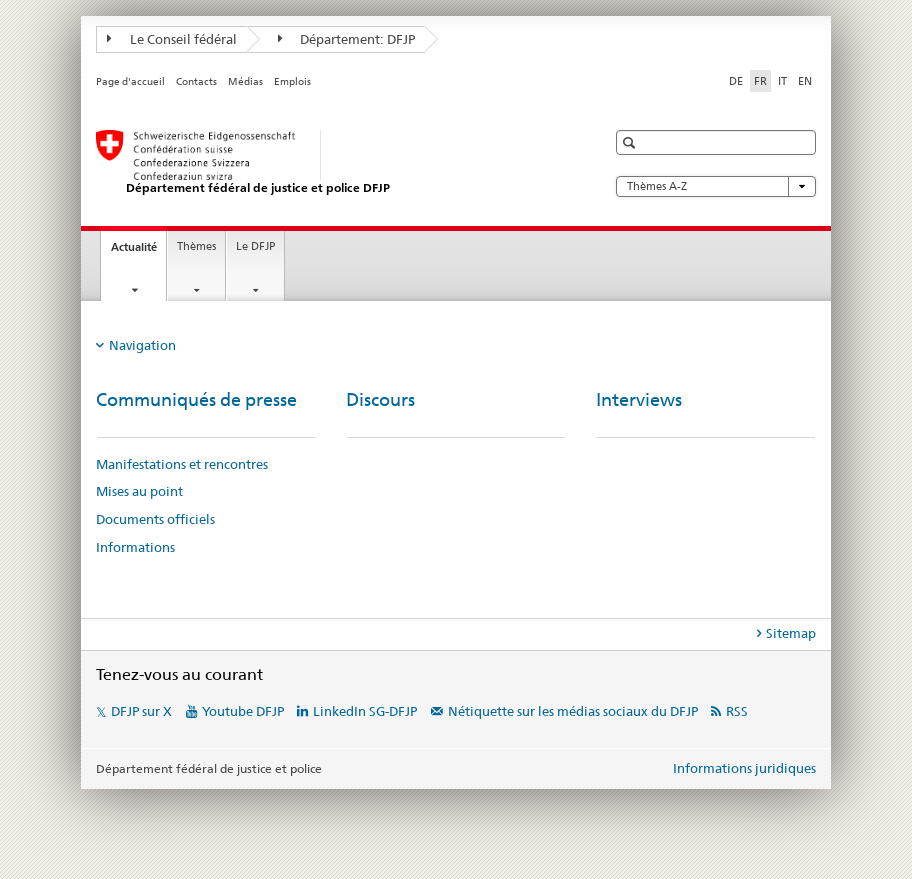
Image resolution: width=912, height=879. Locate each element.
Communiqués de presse (196, 399)
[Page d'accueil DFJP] (331, 163)
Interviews (639, 399)
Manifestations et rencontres (182, 464)
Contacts (196, 81)
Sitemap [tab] (791, 633)
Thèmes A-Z (716, 186)
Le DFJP (255, 246)
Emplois (292, 81)
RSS (737, 711)
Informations (135, 547)
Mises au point (139, 491)
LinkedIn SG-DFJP (365, 711)
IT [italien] (782, 81)
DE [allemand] (736, 81)
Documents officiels (155, 519)
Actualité (138, 252)
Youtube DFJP (243, 711)
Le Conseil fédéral (172, 39)
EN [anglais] (805, 81)
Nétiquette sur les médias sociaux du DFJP (573, 711)
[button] (631, 142)
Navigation (142, 345)
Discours (380, 399)
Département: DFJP (347, 39)
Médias (245, 81)
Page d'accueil (130, 81)
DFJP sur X (141, 711)
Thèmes (196, 246)
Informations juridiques (744, 768)
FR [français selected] (760, 81)
